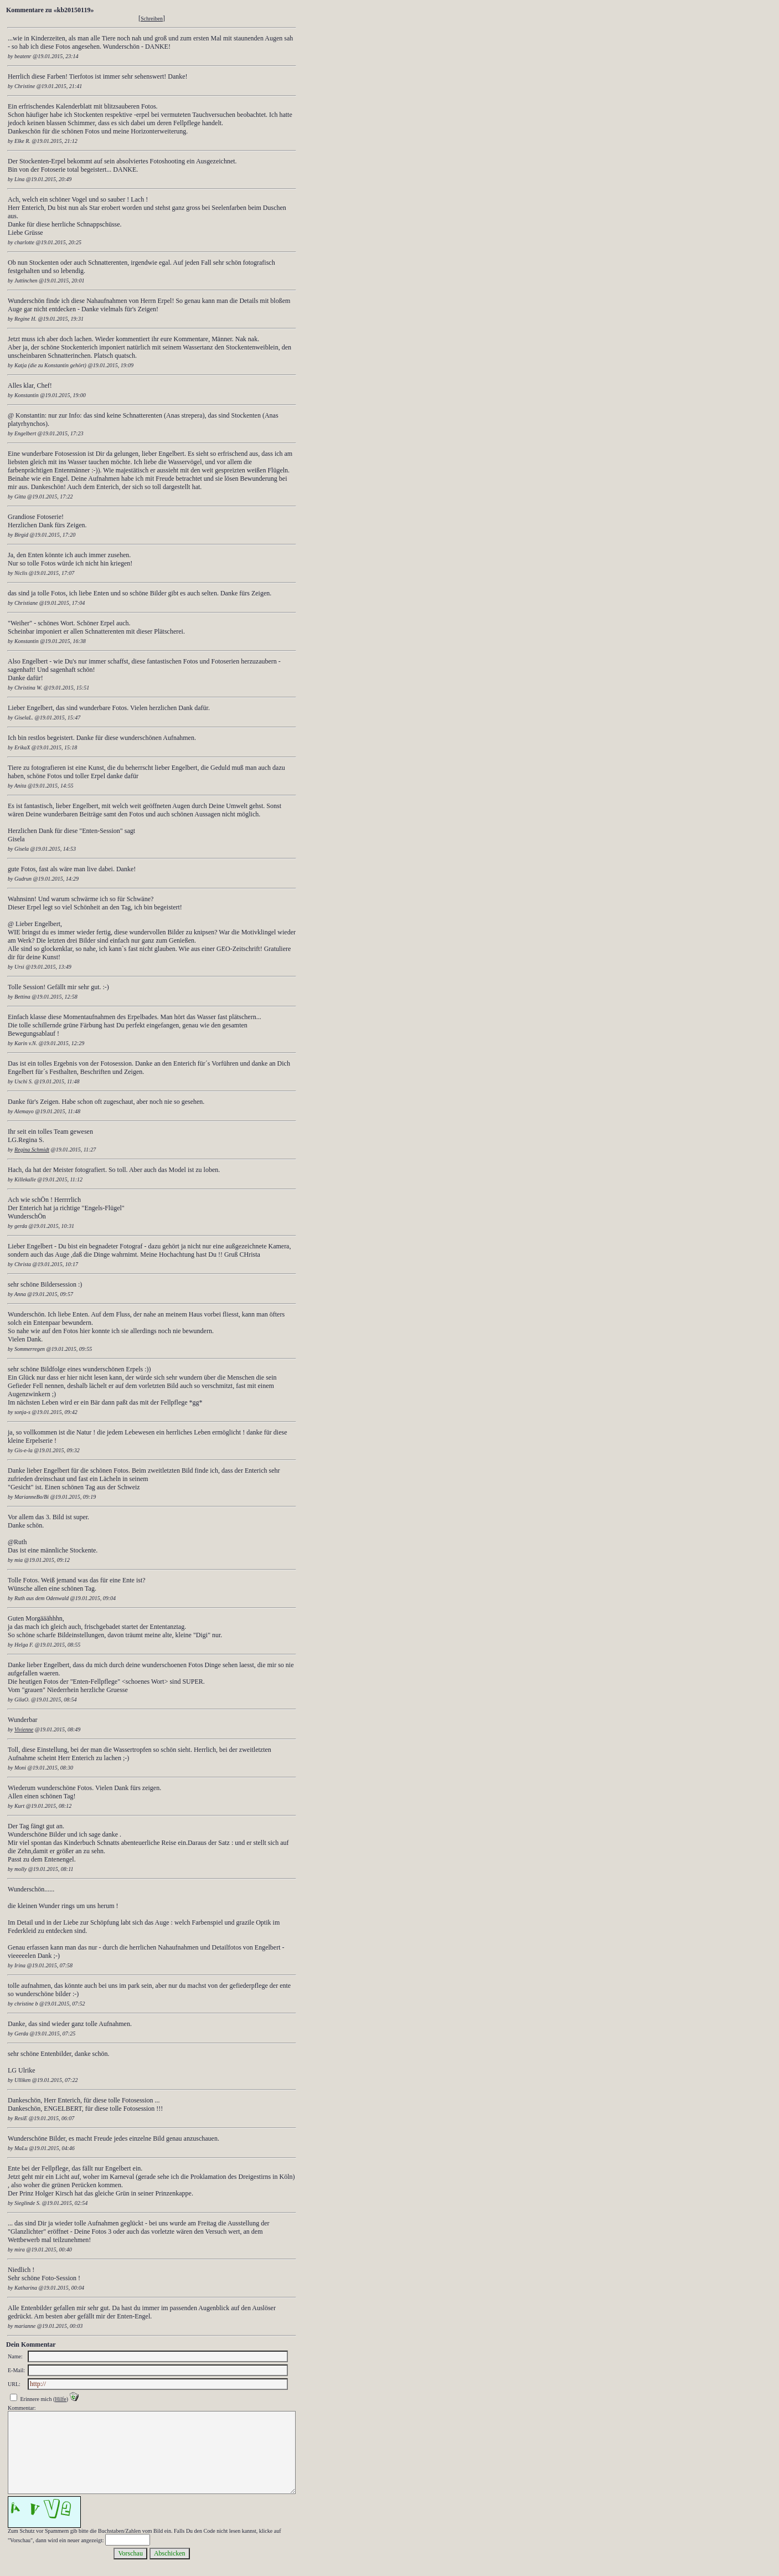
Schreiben (152, 19)
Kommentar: (22, 2408)
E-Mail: (16, 2370)
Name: (15, 2356)
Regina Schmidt (31, 1149)
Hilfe (60, 2399)
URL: (14, 2384)
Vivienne (23, 1729)
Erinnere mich (36, 2399)
